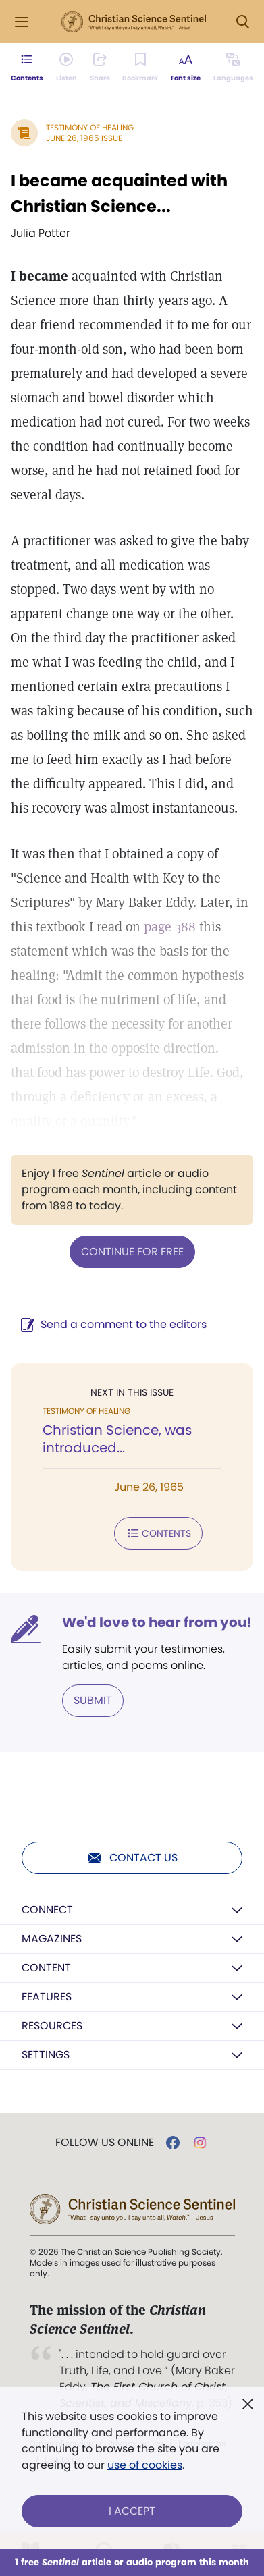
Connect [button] (47, 1909)
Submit (93, 1700)
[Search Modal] (242, 21)
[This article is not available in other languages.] (233, 67)
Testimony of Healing (90, 127)
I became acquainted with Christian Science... (119, 193)
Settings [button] (46, 2054)
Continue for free (132, 1251)
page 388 (170, 926)
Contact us (132, 1858)
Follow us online (104, 2142)
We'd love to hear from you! (157, 1622)
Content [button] (46, 1967)
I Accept (132, 2511)
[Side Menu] (21, 21)
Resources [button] (52, 2025)
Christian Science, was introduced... (117, 1439)
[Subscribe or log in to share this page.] (100, 67)
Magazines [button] (52, 1938)
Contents (158, 1533)
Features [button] (47, 1996)
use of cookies (144, 2465)
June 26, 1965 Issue (84, 138)
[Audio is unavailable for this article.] (66, 67)
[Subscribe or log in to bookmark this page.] (140, 67)
